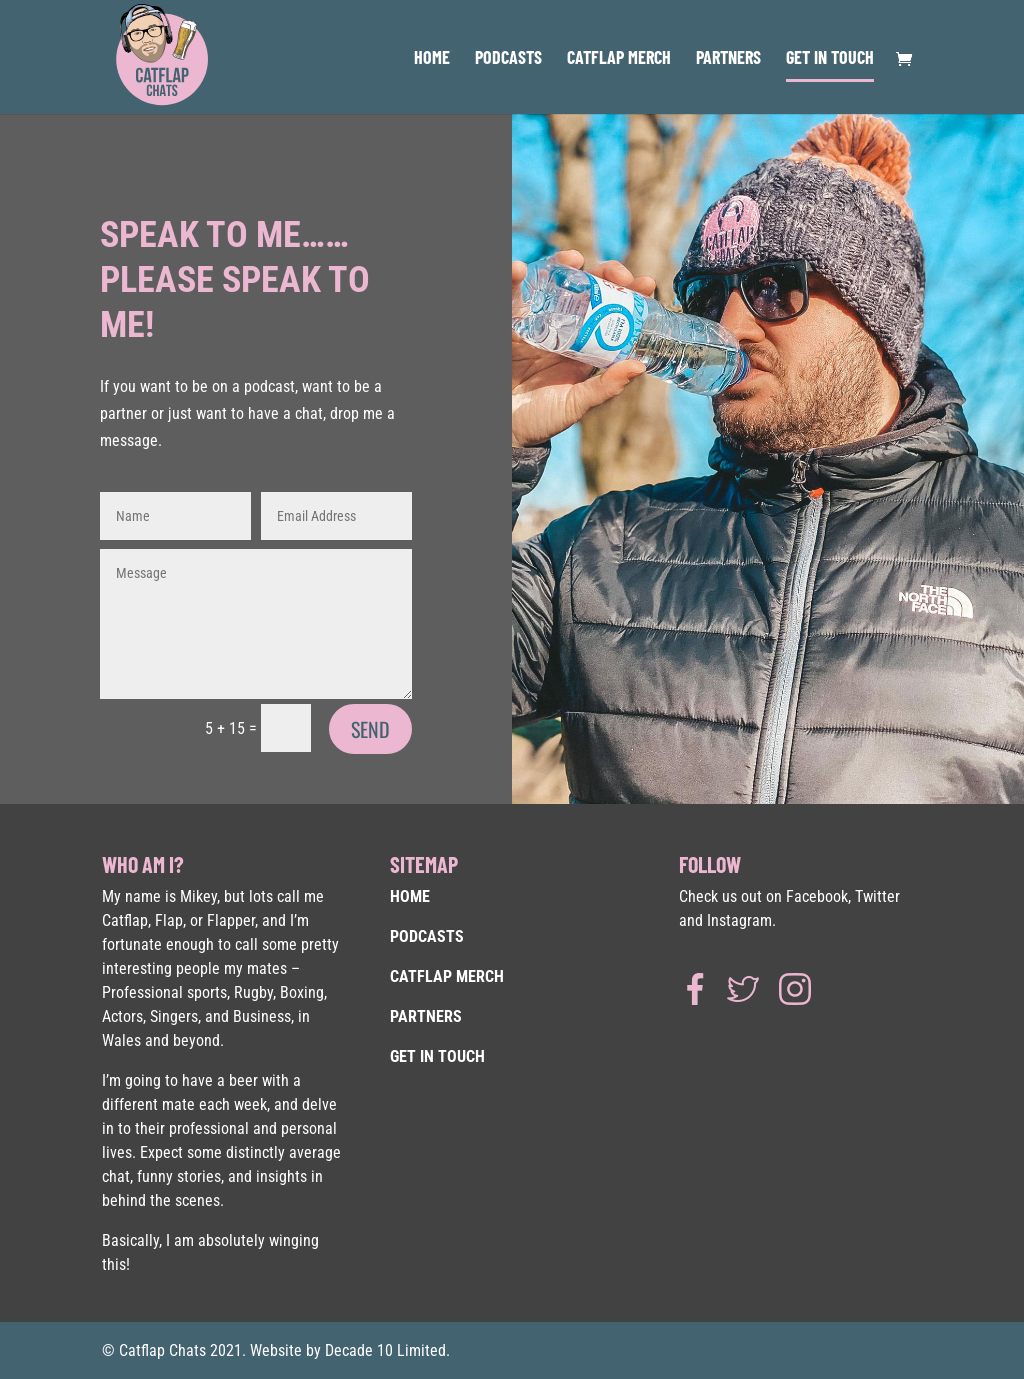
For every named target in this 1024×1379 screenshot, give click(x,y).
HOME (432, 59)
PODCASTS (508, 59)
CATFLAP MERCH (619, 59)
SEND (370, 729)
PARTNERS (728, 59)
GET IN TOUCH (830, 59)
